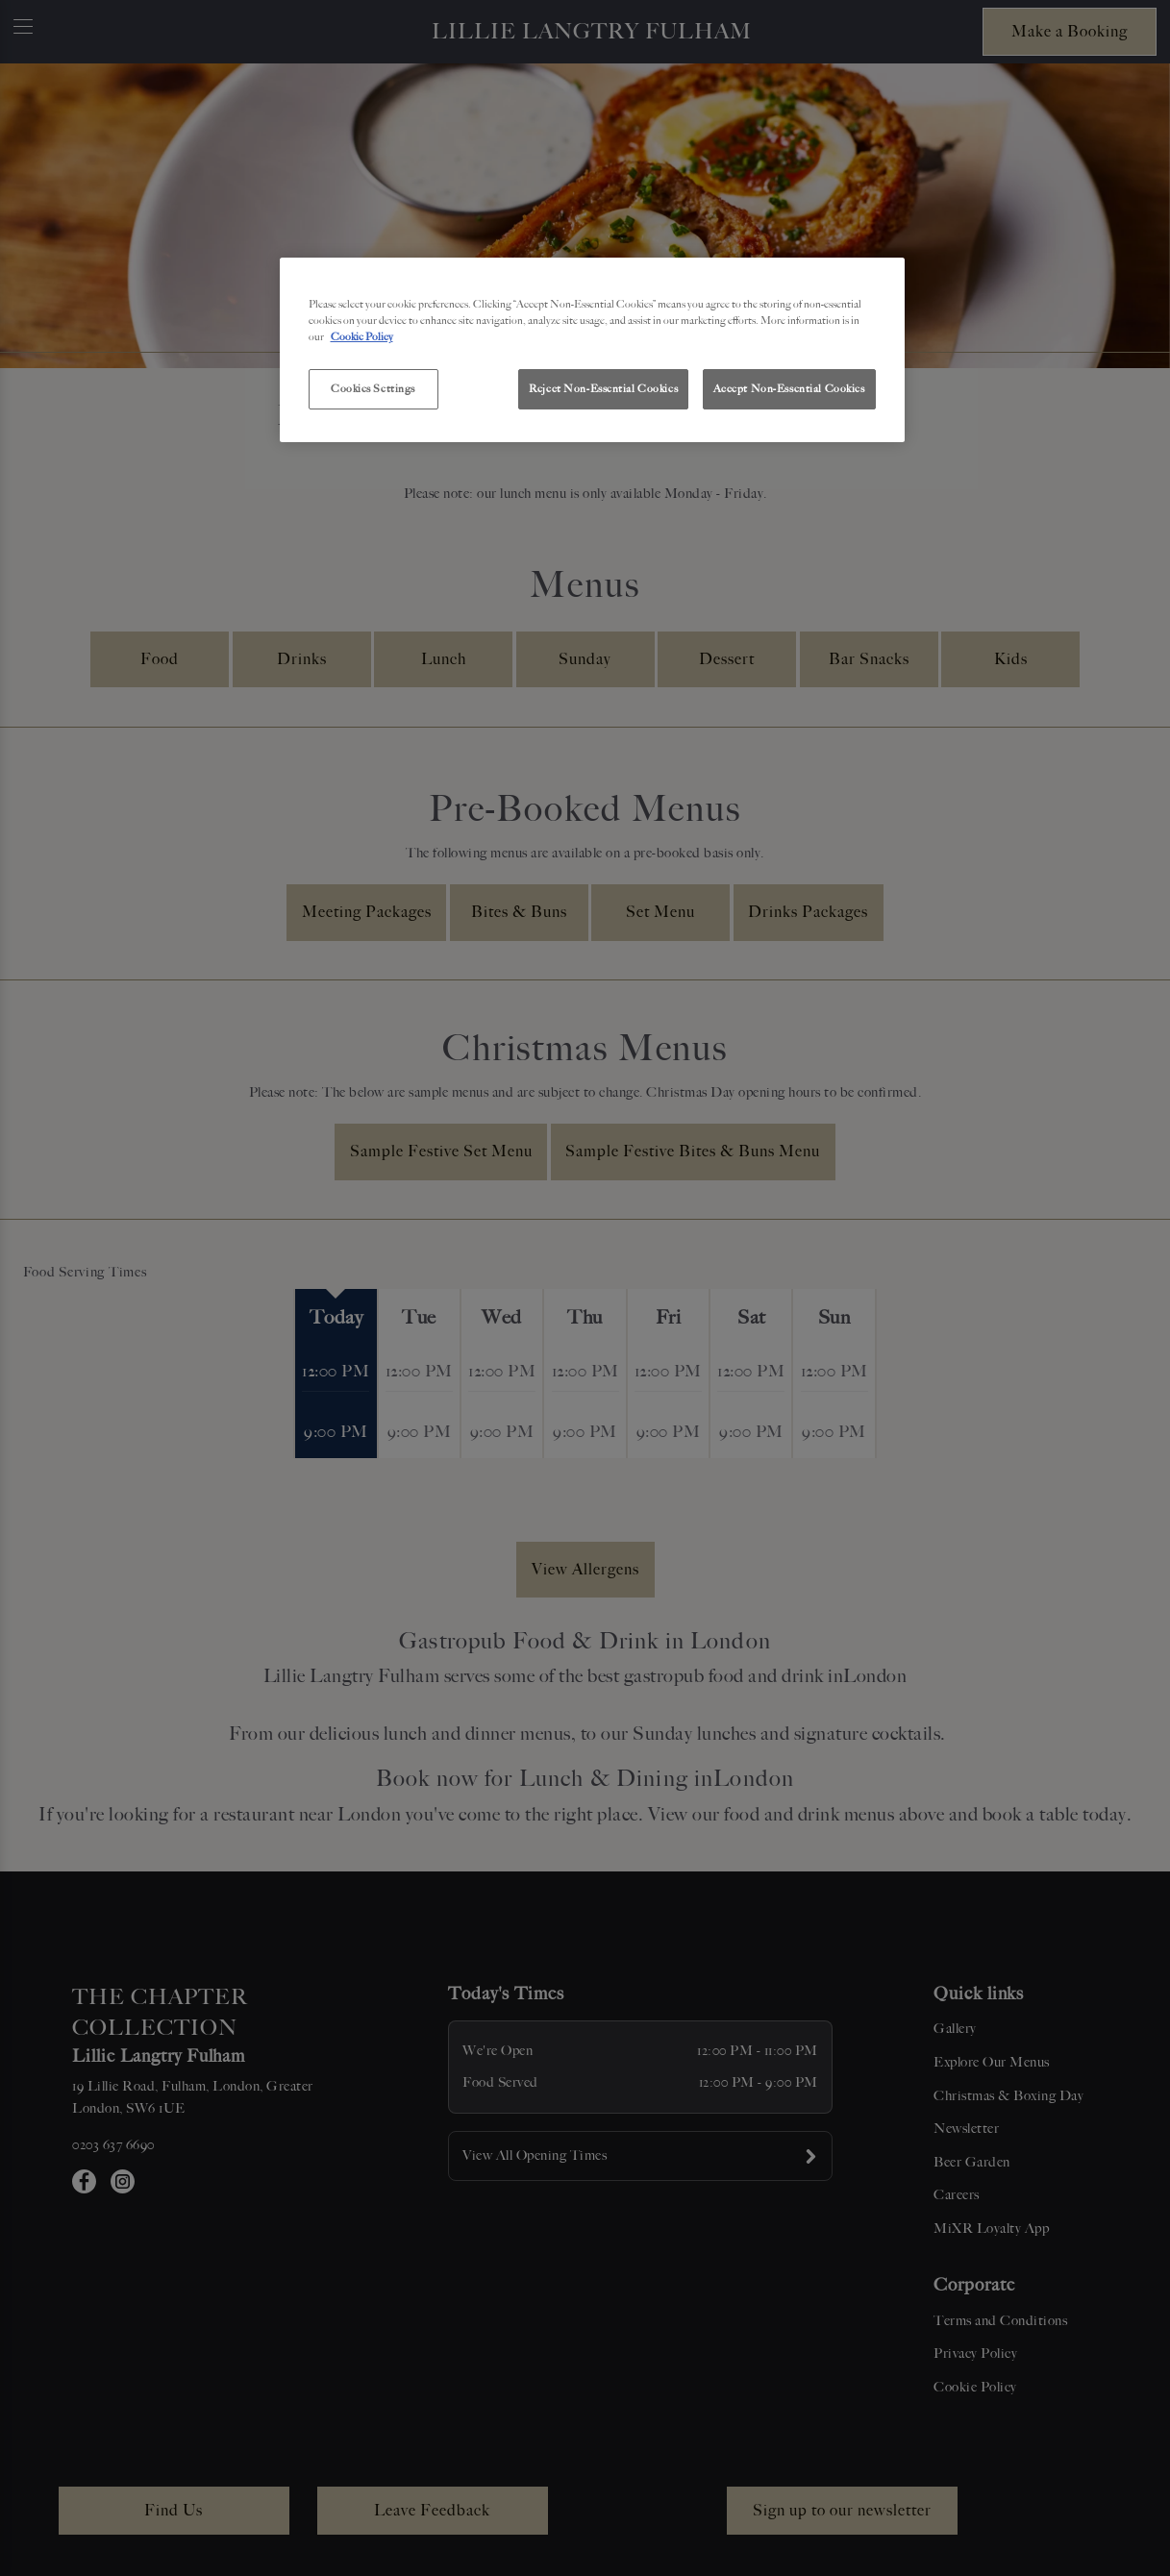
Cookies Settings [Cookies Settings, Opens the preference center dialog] (373, 388)
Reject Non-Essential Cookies (603, 388)
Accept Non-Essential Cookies (789, 388)
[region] (592, 350)
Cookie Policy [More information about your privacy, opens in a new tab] (362, 336)
